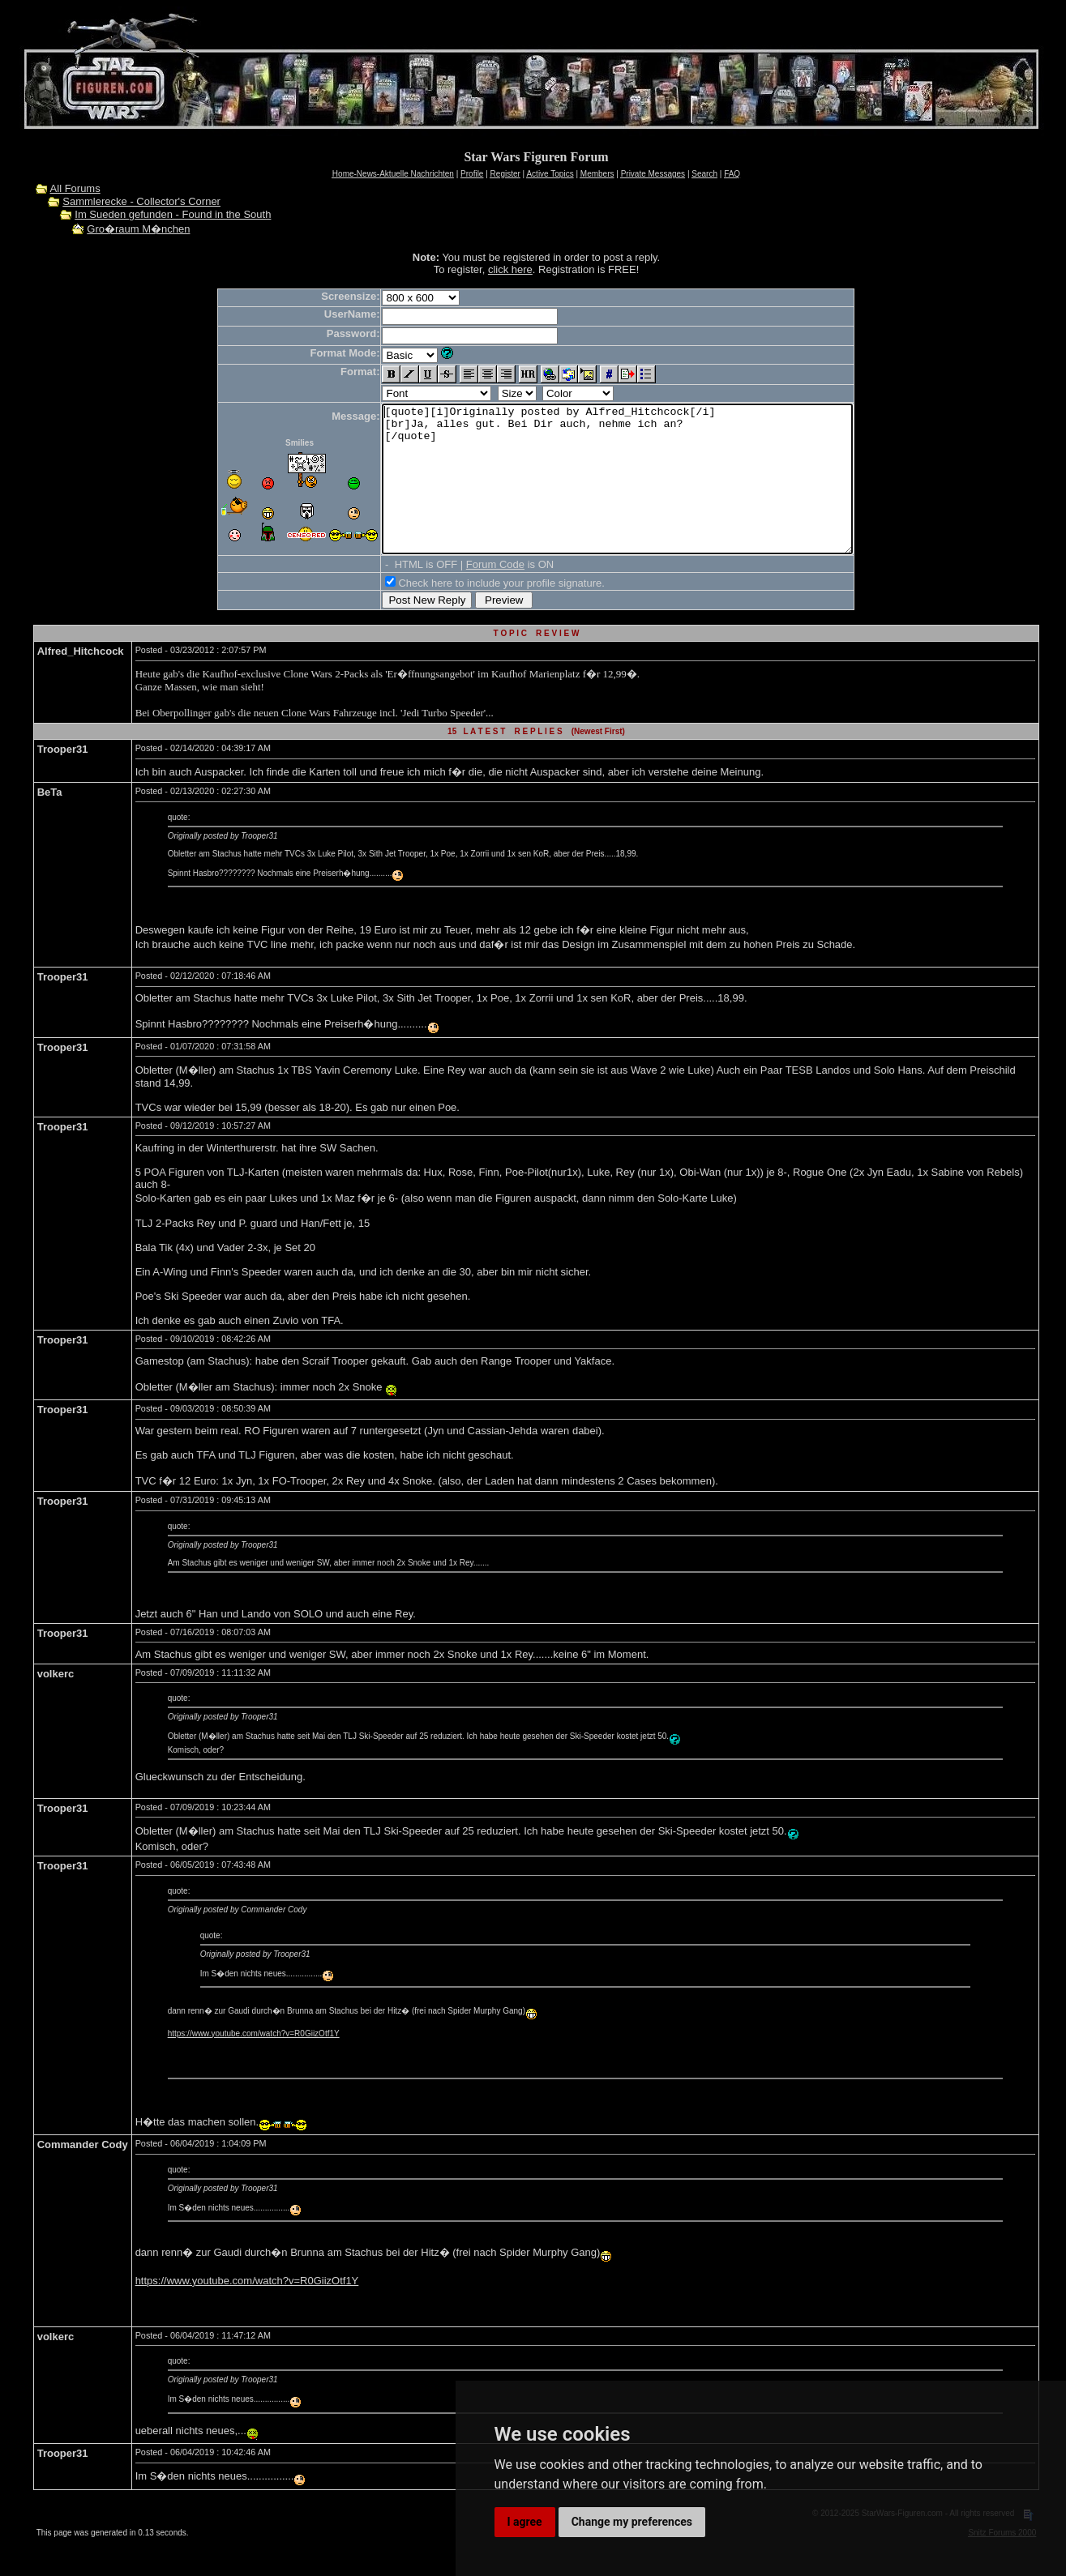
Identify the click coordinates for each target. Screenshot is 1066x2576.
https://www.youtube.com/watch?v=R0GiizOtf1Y (254, 2062)
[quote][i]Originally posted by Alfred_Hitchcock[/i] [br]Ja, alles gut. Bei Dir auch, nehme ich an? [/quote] (617, 493)
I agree (524, 2521)
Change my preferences (632, 2521)
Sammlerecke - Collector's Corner (141, 201)
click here (510, 269)
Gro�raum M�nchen (138, 229)
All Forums (75, 188)
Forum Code (467, 593)
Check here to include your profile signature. (473, 612)
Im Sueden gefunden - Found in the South (173, 214)
